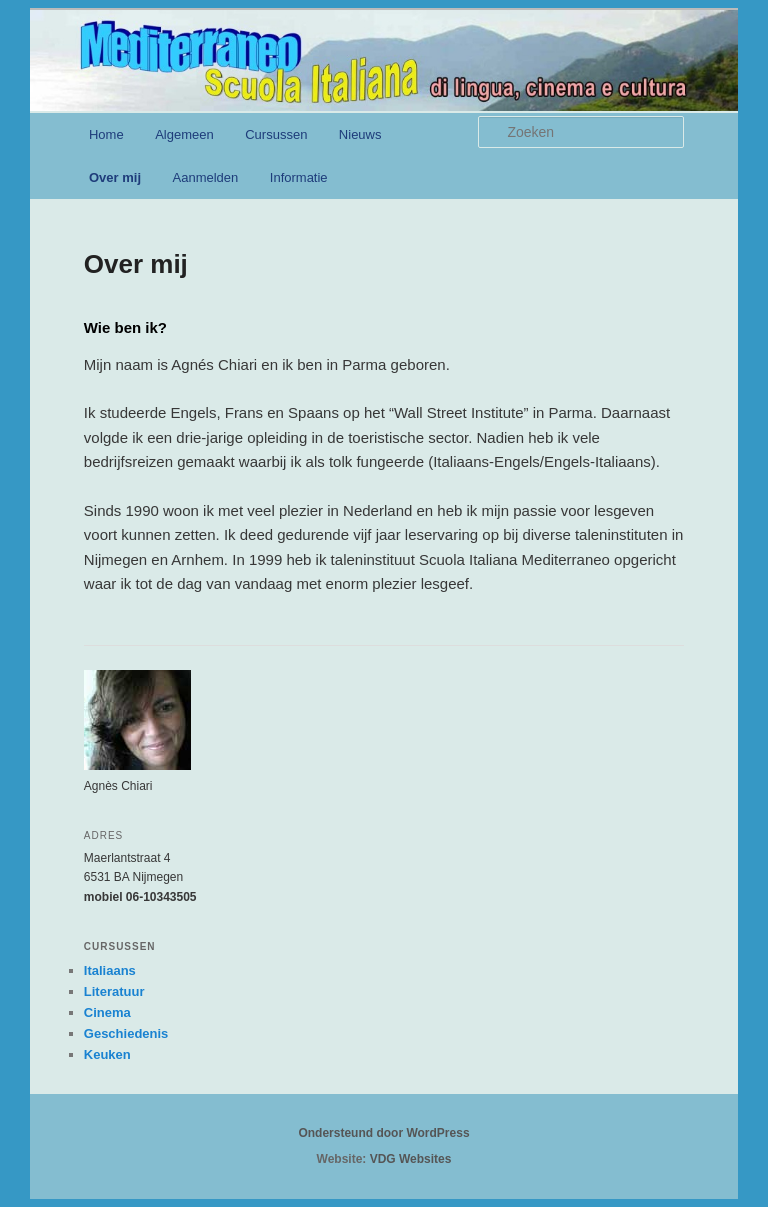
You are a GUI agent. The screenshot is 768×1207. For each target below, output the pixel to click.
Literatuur (114, 991)
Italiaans (110, 970)
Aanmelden (206, 177)
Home (106, 134)
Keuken (107, 1054)
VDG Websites (411, 1159)
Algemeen (184, 134)
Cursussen (276, 134)
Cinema (107, 1012)
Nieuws (360, 134)
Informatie (299, 177)
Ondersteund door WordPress (383, 1133)
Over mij (115, 177)
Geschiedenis (126, 1033)
